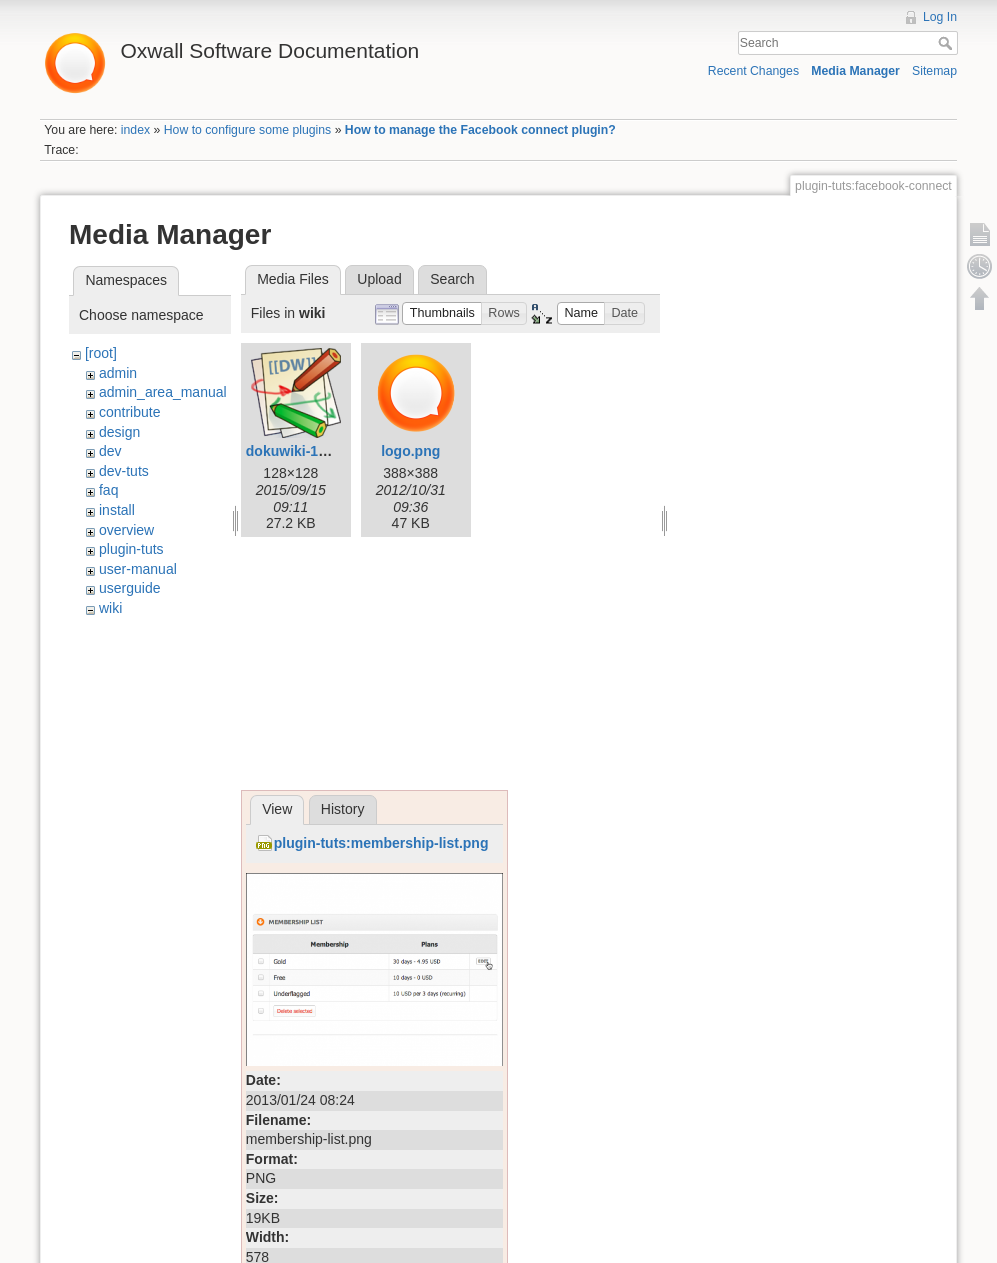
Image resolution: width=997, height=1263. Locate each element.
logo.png (410, 451)
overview (126, 530)
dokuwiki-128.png (304, 451)
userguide (130, 588)
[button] (442, 313)
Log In (940, 17)
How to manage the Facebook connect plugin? (480, 130)
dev (110, 451)
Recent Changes (753, 71)
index (135, 130)
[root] (101, 353)
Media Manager (855, 71)
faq (108, 490)
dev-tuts (124, 471)
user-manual (138, 569)
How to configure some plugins (248, 130)
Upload (379, 279)
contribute (129, 412)
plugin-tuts (131, 549)
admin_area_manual (163, 392)
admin (118, 373)
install (117, 510)
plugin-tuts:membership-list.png (381, 843)
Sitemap (934, 71)
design (119, 432)
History (343, 809)
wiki (110, 608)
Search (947, 43)
